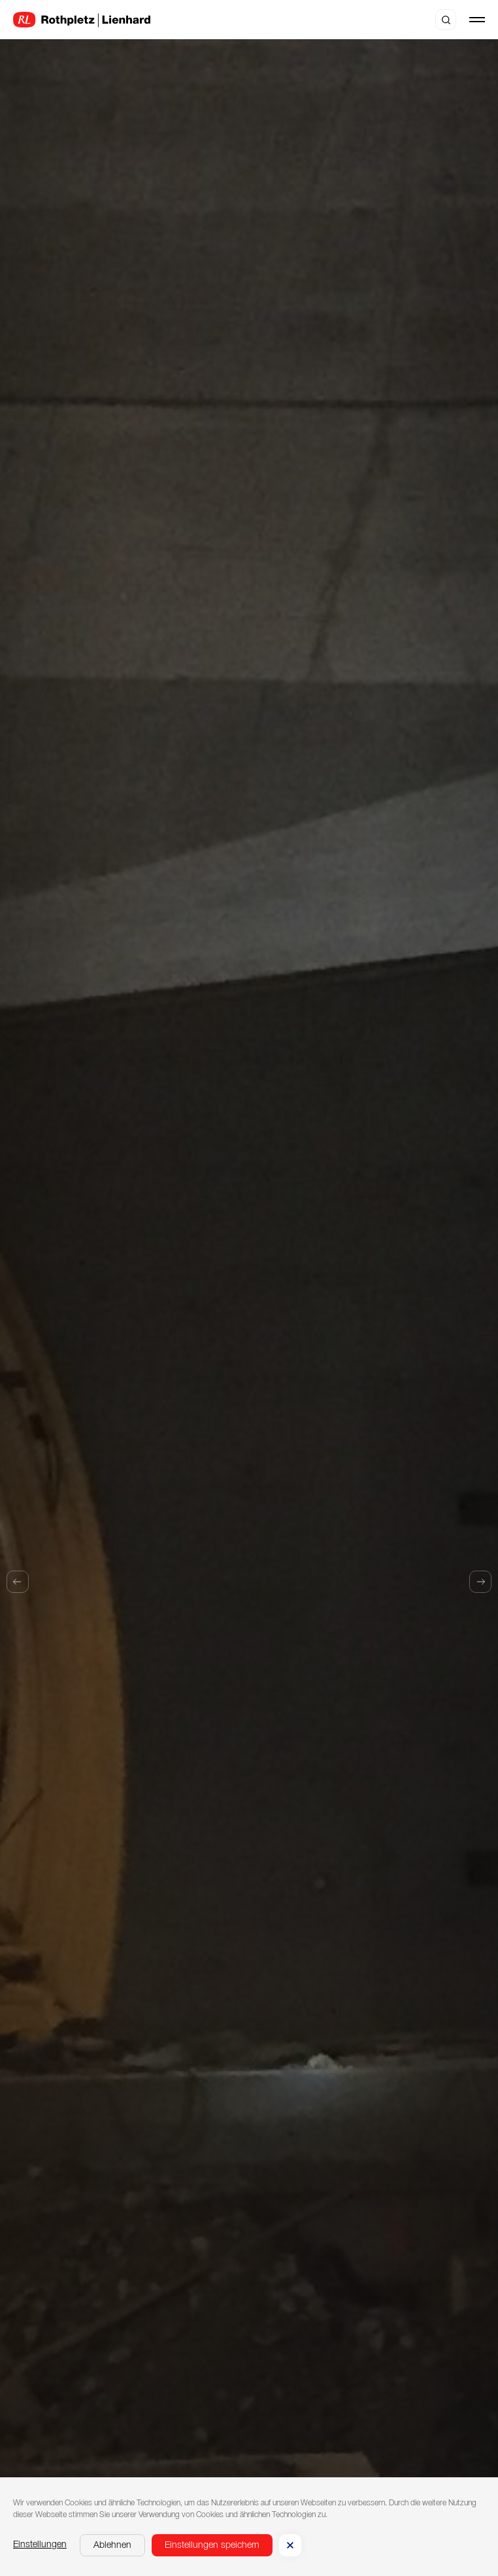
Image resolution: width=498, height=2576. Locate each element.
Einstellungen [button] (40, 2545)
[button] (112, 2545)
